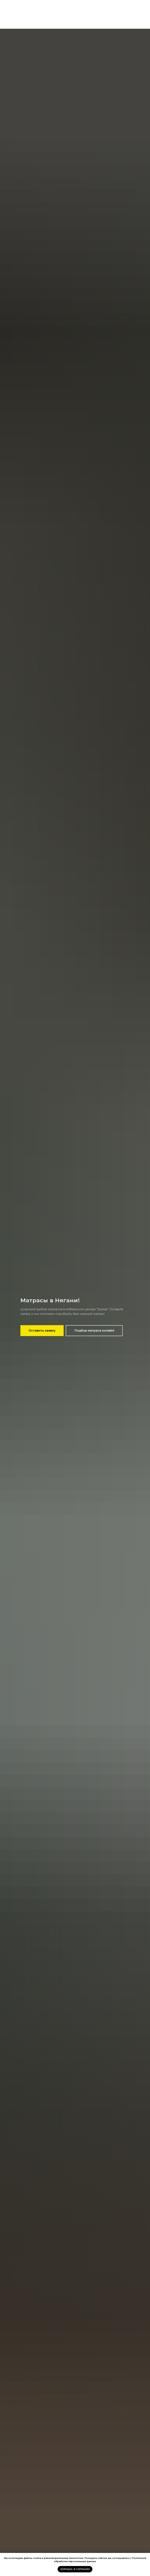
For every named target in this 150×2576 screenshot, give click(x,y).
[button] (42, 1330)
